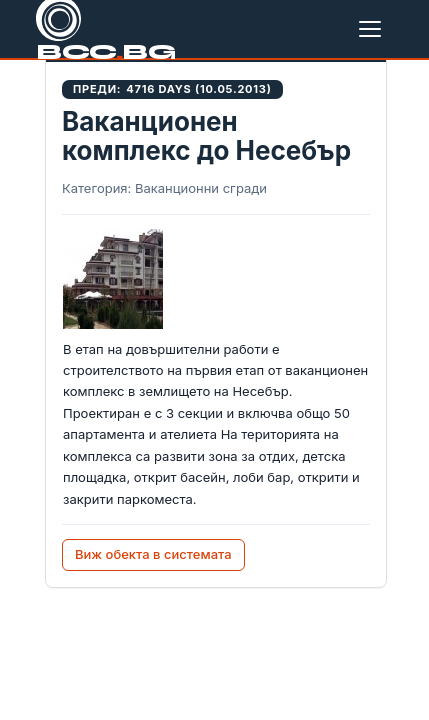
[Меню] (374, 29)
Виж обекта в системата (153, 554)
